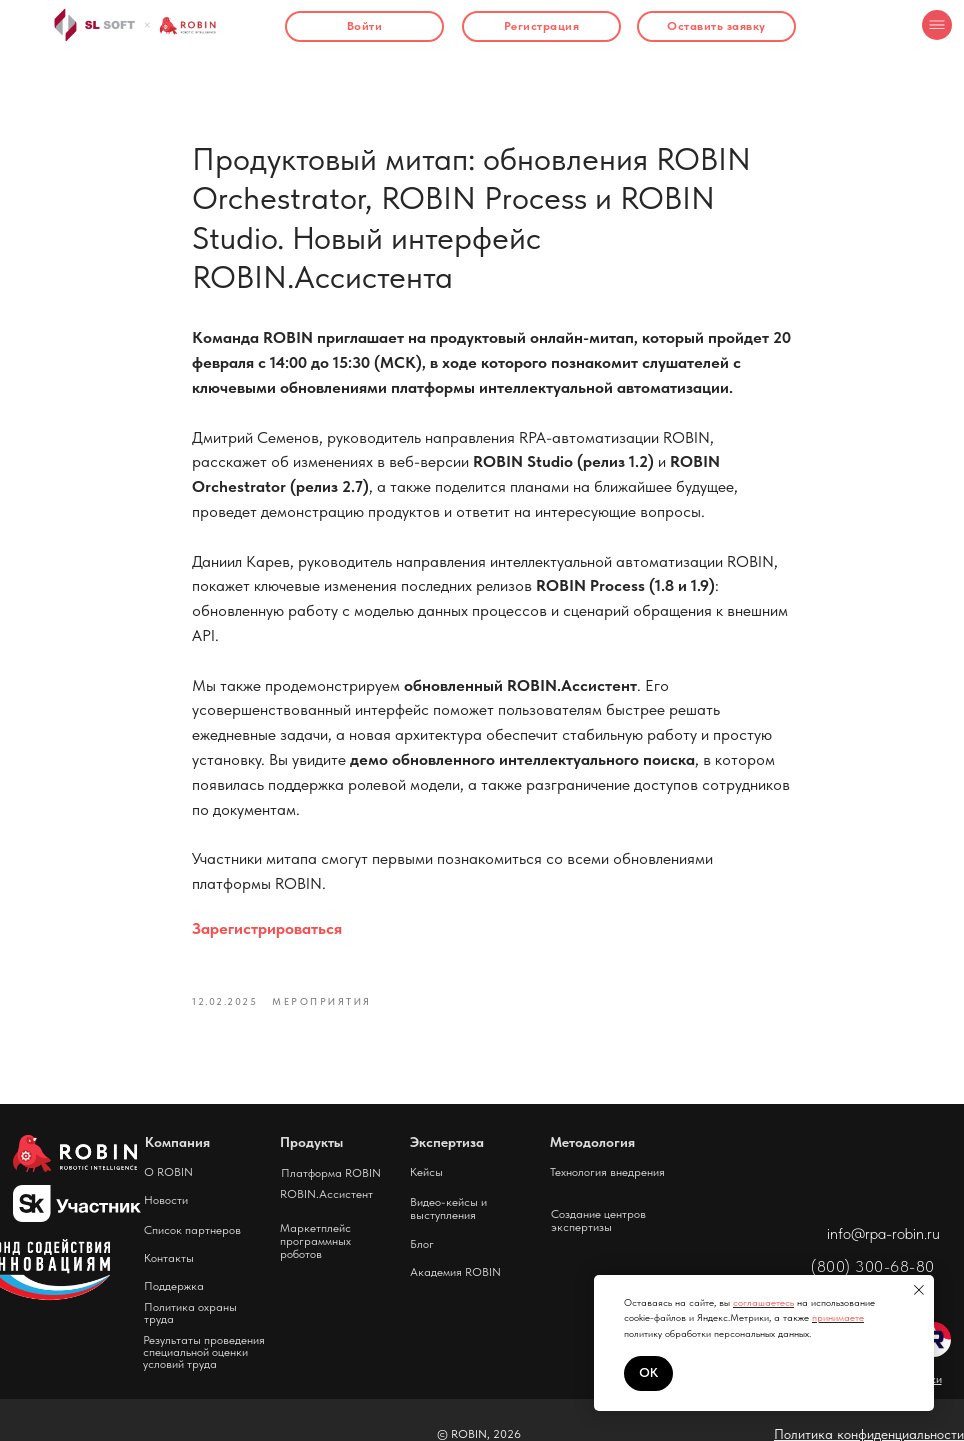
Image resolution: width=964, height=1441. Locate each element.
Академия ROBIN (455, 1272)
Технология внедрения (607, 1172)
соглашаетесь (763, 1302)
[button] (716, 26)
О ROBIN (168, 1172)
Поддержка (174, 1286)
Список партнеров (192, 1230)
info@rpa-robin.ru (883, 1233)
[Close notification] (919, 1290)
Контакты (169, 1258)
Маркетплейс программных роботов (315, 1241)
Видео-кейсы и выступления (448, 1208)
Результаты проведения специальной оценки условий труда (204, 1352)
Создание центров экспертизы (598, 1220)
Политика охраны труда (190, 1313)
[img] (937, 25)
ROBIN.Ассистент (326, 1194)
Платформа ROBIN (331, 1173)
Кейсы (426, 1172)
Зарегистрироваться (267, 928)
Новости (166, 1200)
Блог (422, 1244)
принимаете (838, 1317)
